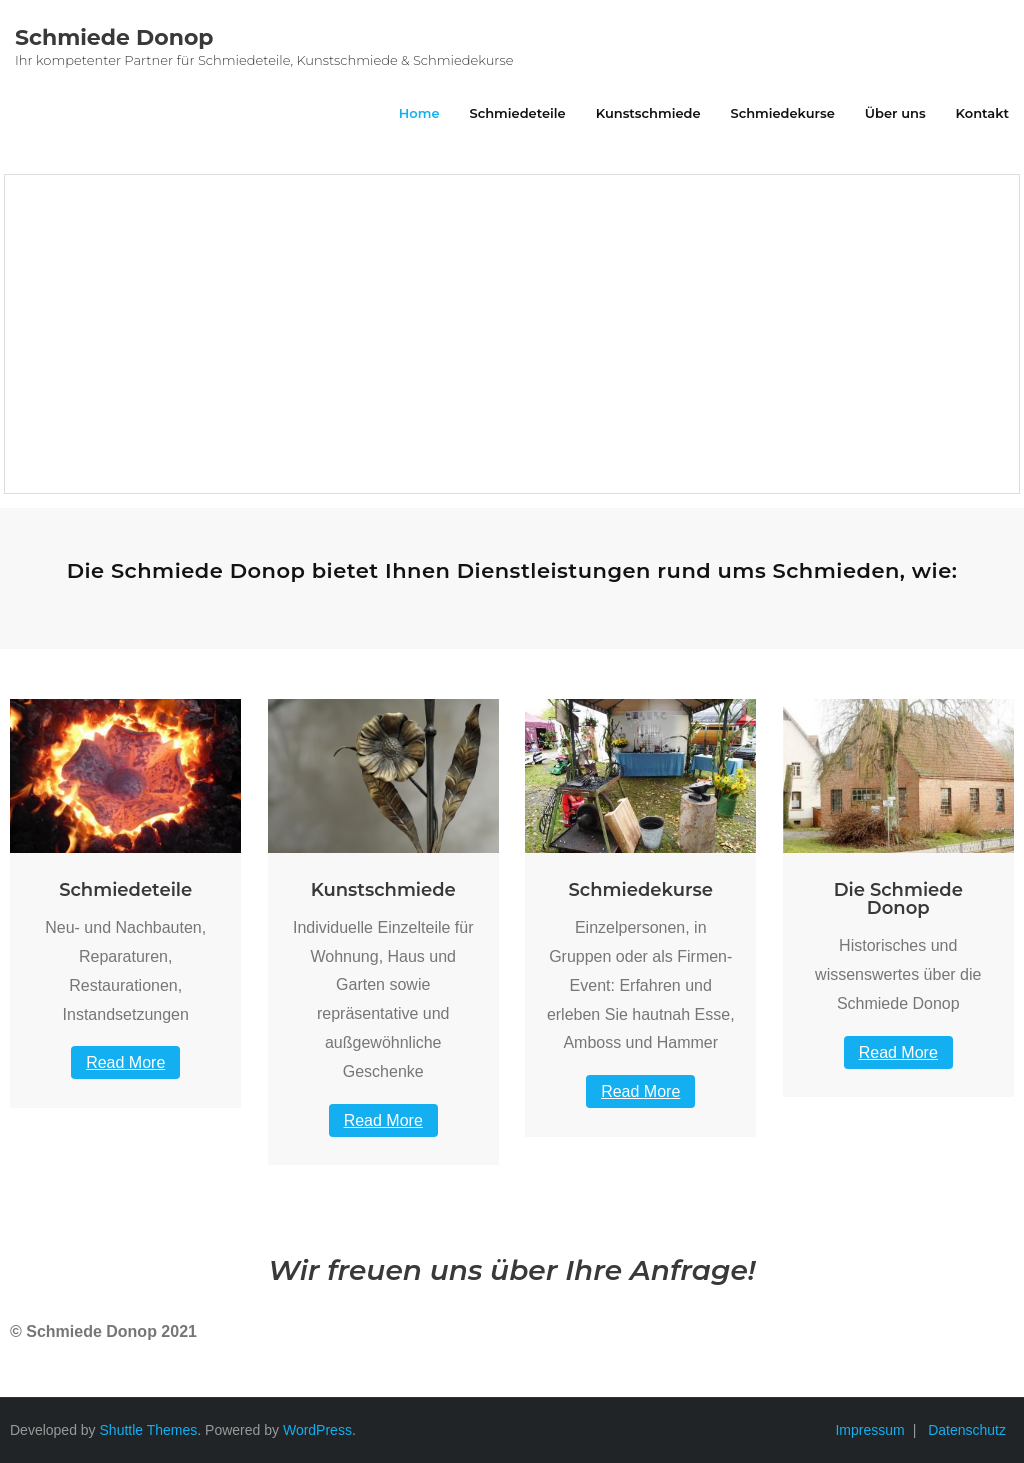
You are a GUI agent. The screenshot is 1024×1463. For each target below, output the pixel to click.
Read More (125, 1062)
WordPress (317, 1430)
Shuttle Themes (149, 1430)
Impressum (869, 1430)
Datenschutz (967, 1430)
